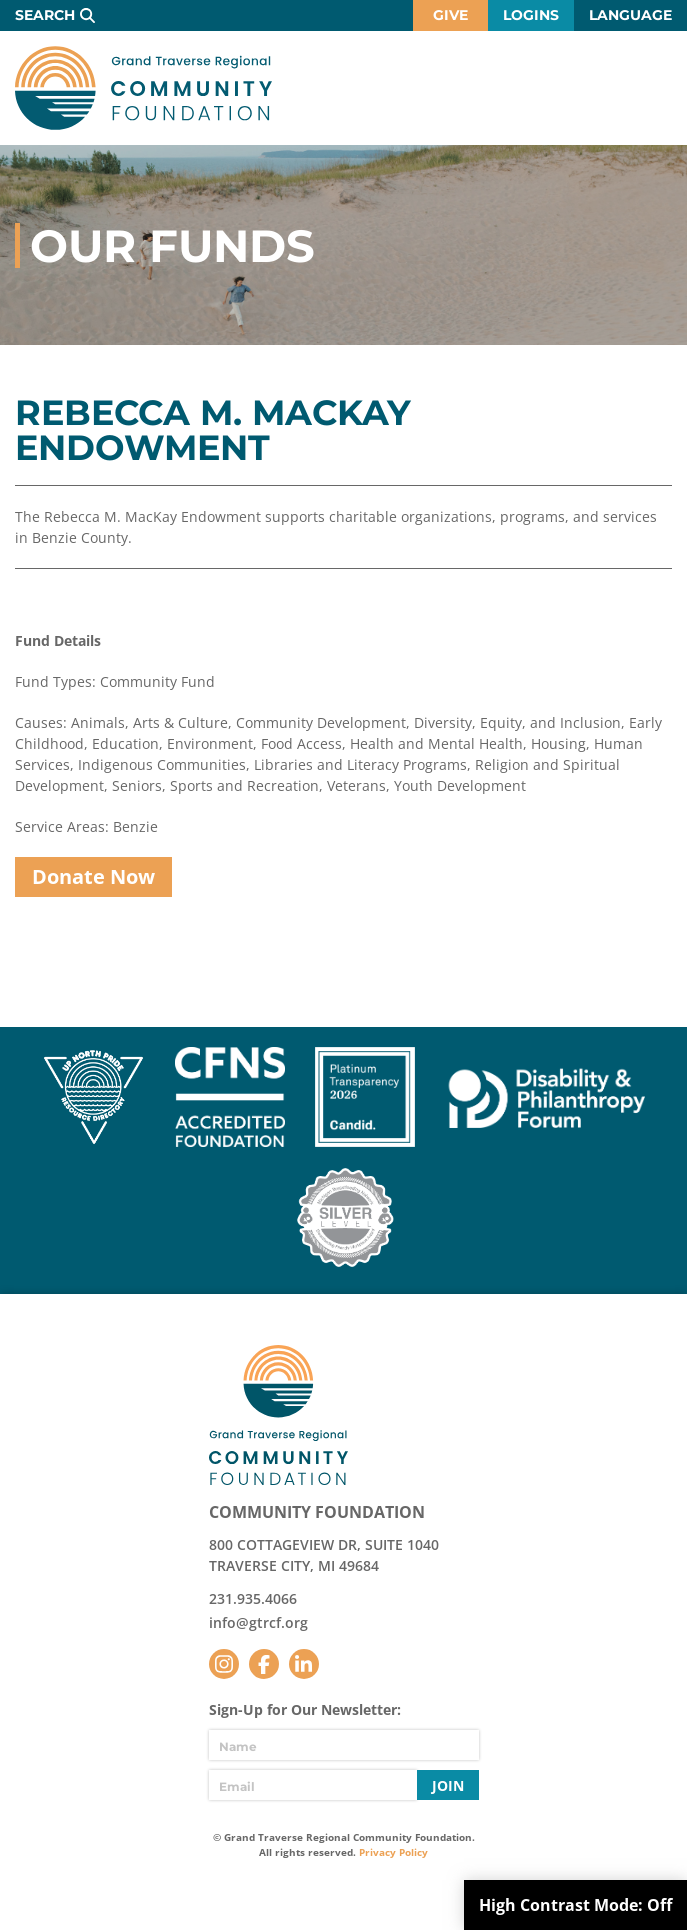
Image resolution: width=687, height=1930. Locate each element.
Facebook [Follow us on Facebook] (264, 1664)
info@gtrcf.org (258, 1622)
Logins (531, 15)
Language (630, 15)
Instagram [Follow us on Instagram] (224, 1664)
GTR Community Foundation (143, 88)
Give (450, 15)
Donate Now (93, 876)
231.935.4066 (253, 1598)
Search (45, 15)
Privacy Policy (393, 1852)
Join (448, 1785)
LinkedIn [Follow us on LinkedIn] (304, 1664)
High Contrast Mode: (575, 1905)
